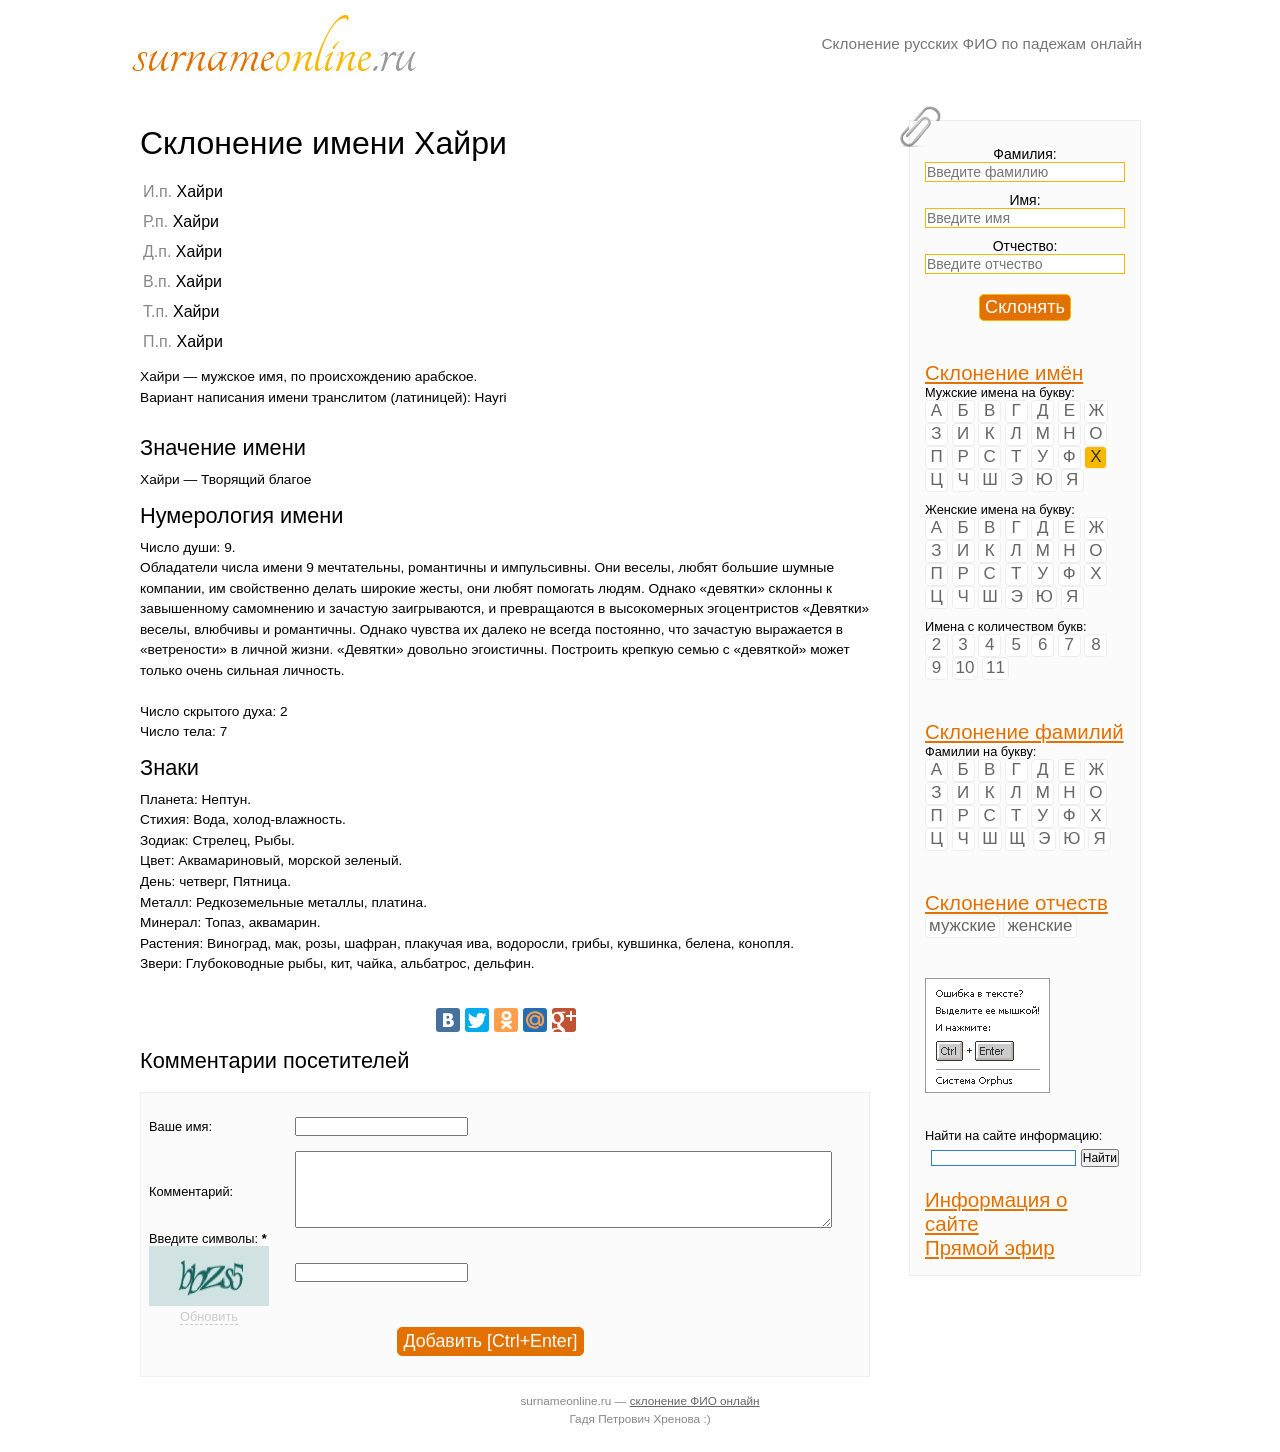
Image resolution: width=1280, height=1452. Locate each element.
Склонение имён (1004, 372)
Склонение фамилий (1024, 731)
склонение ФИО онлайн (695, 1415)
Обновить (209, 1331)
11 (995, 667)
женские (1039, 925)
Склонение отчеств (1016, 902)
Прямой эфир (990, 1247)
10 (965, 667)
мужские (962, 925)
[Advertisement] (745, 307)
